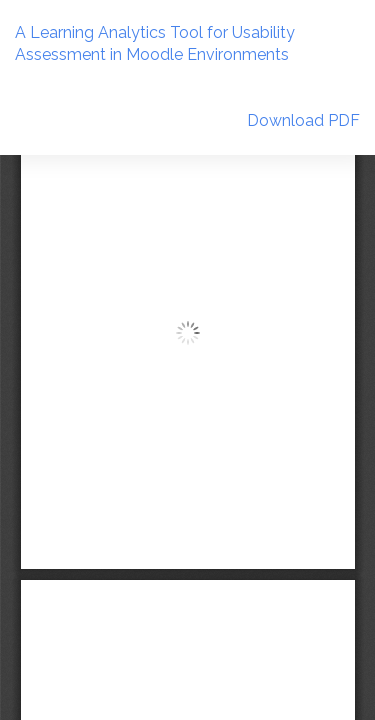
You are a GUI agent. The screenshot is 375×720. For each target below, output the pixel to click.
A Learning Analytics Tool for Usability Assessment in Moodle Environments (155, 44)
